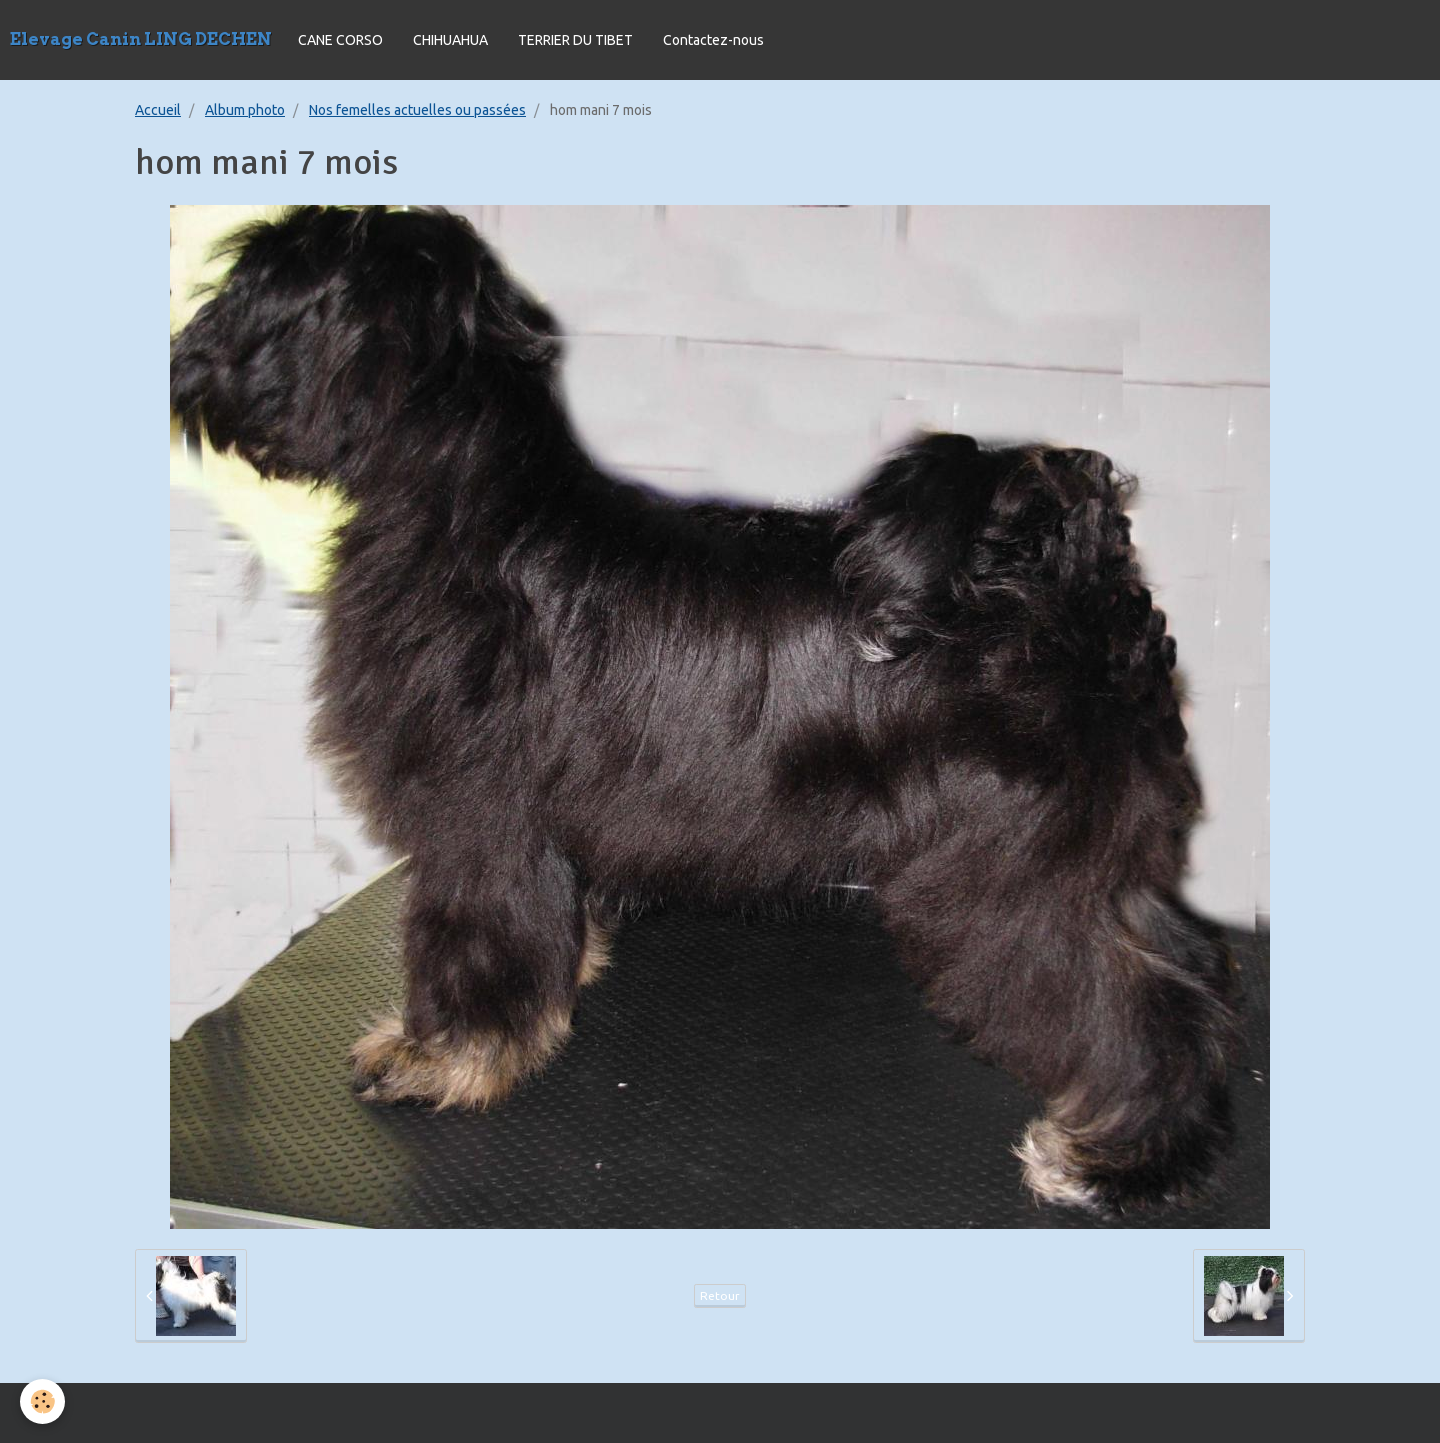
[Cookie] (42, 1401)
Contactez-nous (713, 40)
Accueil (158, 110)
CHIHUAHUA (450, 40)
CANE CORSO (340, 40)
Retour (720, 1295)
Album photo (245, 110)
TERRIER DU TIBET (575, 40)
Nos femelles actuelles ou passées (417, 110)
